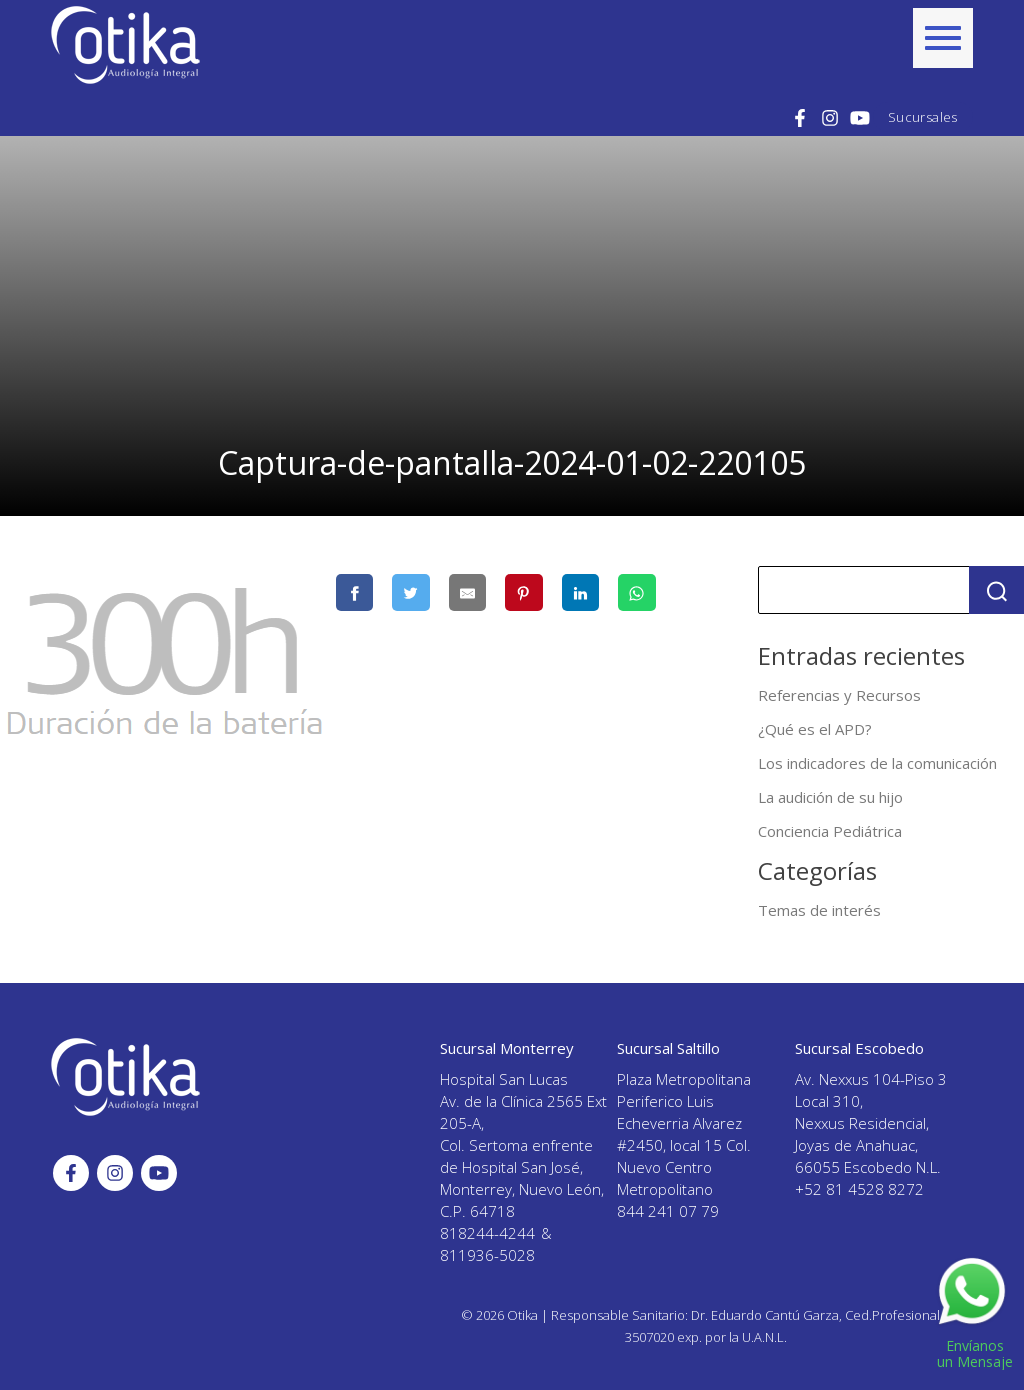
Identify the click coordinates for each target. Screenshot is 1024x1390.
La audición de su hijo (830, 797)
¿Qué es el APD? (815, 729)
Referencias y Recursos (839, 695)
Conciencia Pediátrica (830, 831)
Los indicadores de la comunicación (877, 763)
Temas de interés (819, 910)
